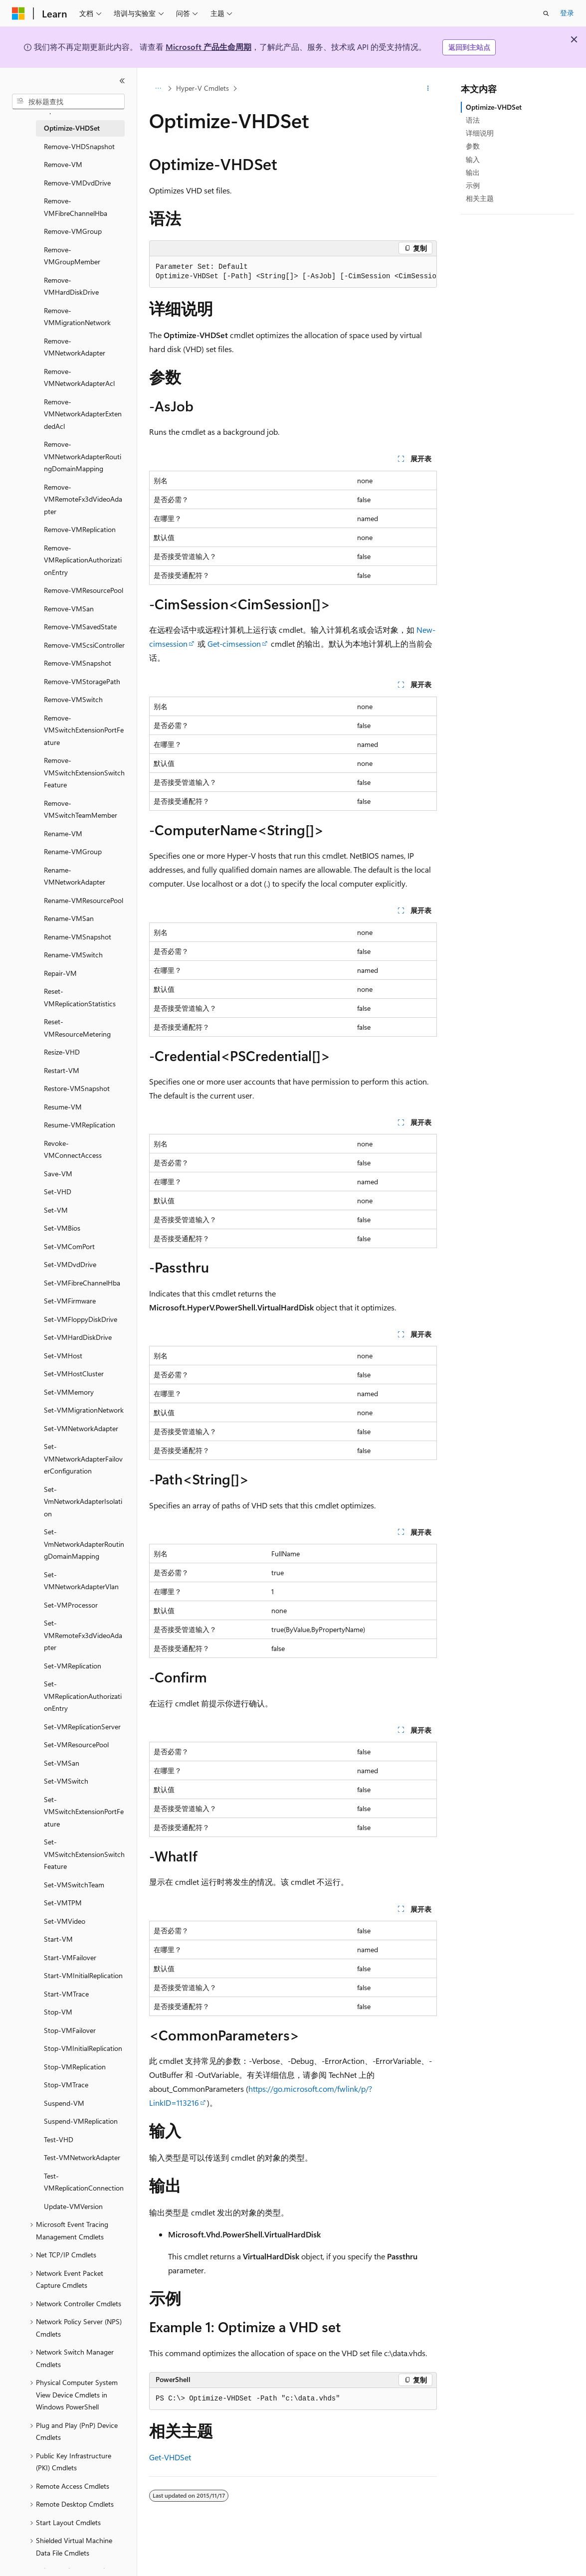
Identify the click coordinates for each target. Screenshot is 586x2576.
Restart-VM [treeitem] (61, 1070)
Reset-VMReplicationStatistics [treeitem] (80, 997)
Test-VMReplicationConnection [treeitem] (84, 2182)
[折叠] (122, 81)
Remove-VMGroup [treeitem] (73, 231)
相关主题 (480, 198)
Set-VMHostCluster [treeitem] (74, 1373)
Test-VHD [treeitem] (58, 2139)
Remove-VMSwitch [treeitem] (73, 699)
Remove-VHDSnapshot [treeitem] (79, 146)
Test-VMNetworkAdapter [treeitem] (82, 2157)
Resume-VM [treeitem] (63, 1106)
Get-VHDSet (170, 2457)
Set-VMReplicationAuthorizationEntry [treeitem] (83, 1696)
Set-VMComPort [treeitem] (69, 1246)
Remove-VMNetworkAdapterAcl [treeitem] (79, 377)
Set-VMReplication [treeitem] (72, 1665)
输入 (473, 159)
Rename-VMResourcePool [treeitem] (83, 900)
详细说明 (480, 133)
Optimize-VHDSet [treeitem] (72, 128)
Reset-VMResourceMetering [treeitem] (77, 1028)
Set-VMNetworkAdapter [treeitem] (81, 1428)
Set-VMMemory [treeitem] (69, 1392)
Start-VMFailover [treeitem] (70, 1957)
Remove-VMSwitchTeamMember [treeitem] (80, 809)
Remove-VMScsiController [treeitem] (84, 645)
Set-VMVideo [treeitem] (64, 1921)
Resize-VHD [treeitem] (62, 1052)
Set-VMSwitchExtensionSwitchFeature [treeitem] (84, 1854)
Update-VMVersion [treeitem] (73, 2206)
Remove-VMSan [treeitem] (69, 608)
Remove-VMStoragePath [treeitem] (82, 681)
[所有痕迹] (158, 88)
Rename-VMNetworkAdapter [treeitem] (74, 876)
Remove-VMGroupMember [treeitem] (72, 256)
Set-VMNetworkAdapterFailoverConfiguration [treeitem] (83, 1458)
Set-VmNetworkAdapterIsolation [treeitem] (83, 1501)
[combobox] (68, 102)
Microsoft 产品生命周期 (208, 46)
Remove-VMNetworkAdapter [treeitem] (74, 347)
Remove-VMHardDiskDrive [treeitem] (71, 286)
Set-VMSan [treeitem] (61, 1763)
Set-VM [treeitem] (56, 1210)
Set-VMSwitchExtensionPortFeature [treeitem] (84, 1812)
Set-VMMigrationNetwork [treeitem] (84, 1410)
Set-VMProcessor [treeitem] (71, 1605)
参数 (473, 146)
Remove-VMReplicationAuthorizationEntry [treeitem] (83, 560)
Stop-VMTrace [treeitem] (66, 2084)
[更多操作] (428, 88)
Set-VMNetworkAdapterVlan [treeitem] (81, 1581)
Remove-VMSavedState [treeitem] (80, 626)
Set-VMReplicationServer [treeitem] (82, 1726)
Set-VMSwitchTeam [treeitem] (74, 1884)
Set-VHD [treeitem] (57, 1191)
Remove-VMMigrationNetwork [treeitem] (77, 317)
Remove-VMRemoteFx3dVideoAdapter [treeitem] (83, 499)
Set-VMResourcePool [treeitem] (76, 1744)
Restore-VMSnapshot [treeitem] (77, 1088)
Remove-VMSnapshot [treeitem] (77, 663)
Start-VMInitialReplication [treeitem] (83, 1975)
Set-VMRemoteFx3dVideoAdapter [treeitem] (83, 1635)
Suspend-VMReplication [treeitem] (81, 2121)
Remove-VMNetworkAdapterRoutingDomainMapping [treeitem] (82, 456)
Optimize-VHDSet (494, 107)
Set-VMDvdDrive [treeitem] (70, 1264)
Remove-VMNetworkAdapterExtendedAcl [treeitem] (83, 414)
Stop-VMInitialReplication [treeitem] (83, 2048)
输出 (473, 172)
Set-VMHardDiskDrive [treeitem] (78, 1337)
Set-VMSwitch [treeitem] (66, 1781)
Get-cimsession (234, 643)
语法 (473, 120)
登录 (567, 12)
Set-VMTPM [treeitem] (63, 1902)
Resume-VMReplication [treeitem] (79, 1124)
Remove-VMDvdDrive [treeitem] (77, 182)
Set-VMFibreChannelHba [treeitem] (82, 1283)
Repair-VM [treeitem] (60, 973)
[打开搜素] (546, 13)
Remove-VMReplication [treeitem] (80, 529)
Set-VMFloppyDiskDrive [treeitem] (80, 1319)
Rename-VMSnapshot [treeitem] (77, 936)
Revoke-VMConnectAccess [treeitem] (73, 1149)
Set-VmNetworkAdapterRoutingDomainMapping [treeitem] (84, 1544)
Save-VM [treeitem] (58, 1173)
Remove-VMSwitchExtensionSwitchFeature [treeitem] (84, 772)
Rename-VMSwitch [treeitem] (73, 954)
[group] (293, 272)
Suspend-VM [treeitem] (64, 2103)
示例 (473, 185)
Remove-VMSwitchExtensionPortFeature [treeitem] (84, 730)
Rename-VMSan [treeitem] (69, 918)
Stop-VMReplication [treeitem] (75, 2066)
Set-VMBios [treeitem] (62, 1228)
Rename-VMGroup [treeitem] (73, 851)
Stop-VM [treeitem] (58, 2012)
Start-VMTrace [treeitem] (66, 1994)
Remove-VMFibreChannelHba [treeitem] (75, 207)
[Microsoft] (18, 13)
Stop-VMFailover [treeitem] (70, 2030)
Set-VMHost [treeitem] (63, 1355)
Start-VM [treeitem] (58, 1939)
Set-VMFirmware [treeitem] (70, 1300)
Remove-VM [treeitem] (63, 164)
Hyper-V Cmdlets (202, 88)
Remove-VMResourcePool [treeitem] (83, 590)
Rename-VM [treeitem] (63, 833)
